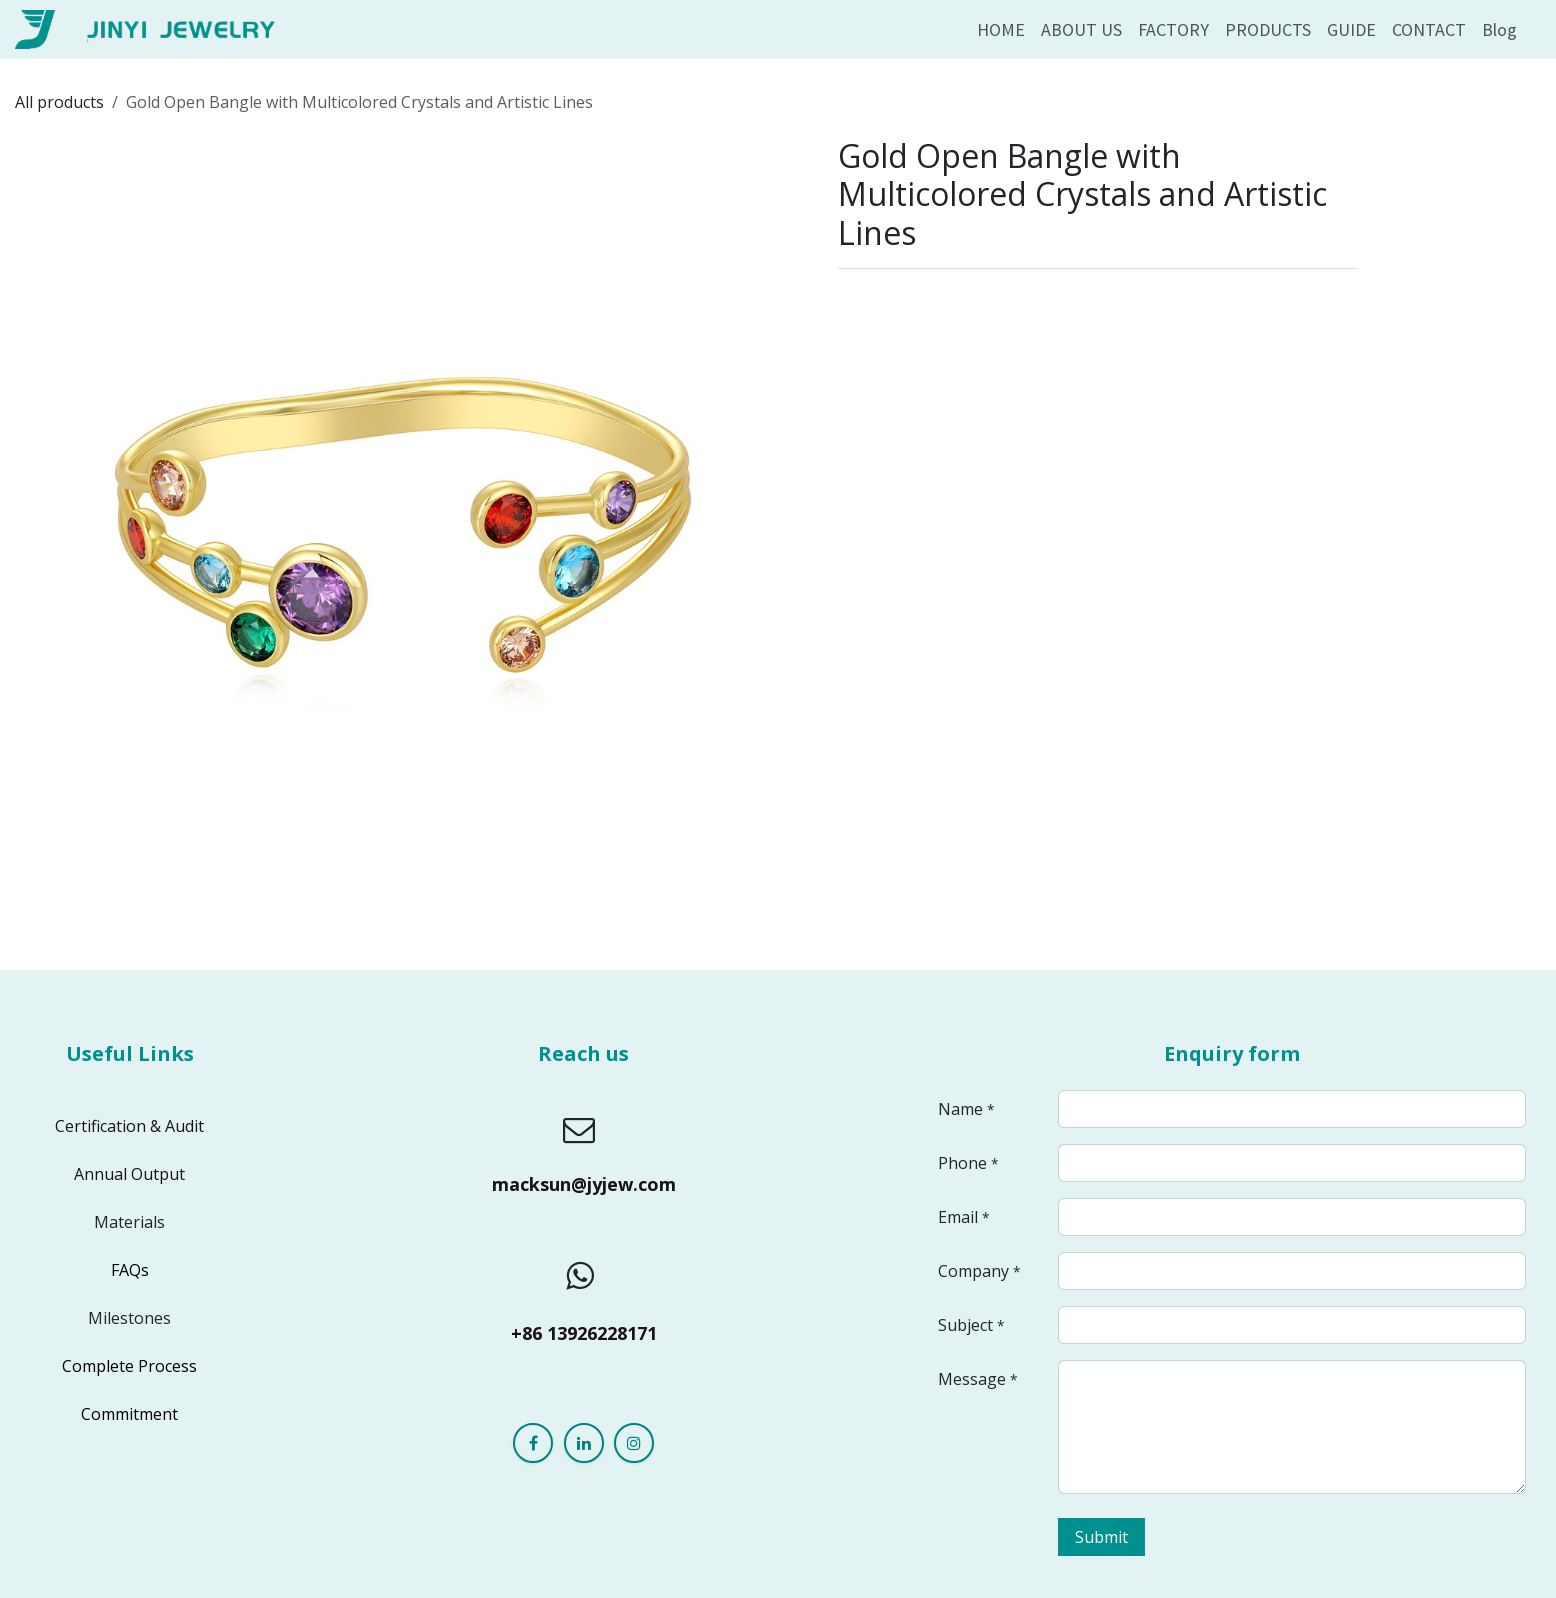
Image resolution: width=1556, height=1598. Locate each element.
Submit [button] (1101, 1537)
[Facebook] (533, 1443)
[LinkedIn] (584, 1443)
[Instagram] (634, 1443)
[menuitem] (1001, 29)
